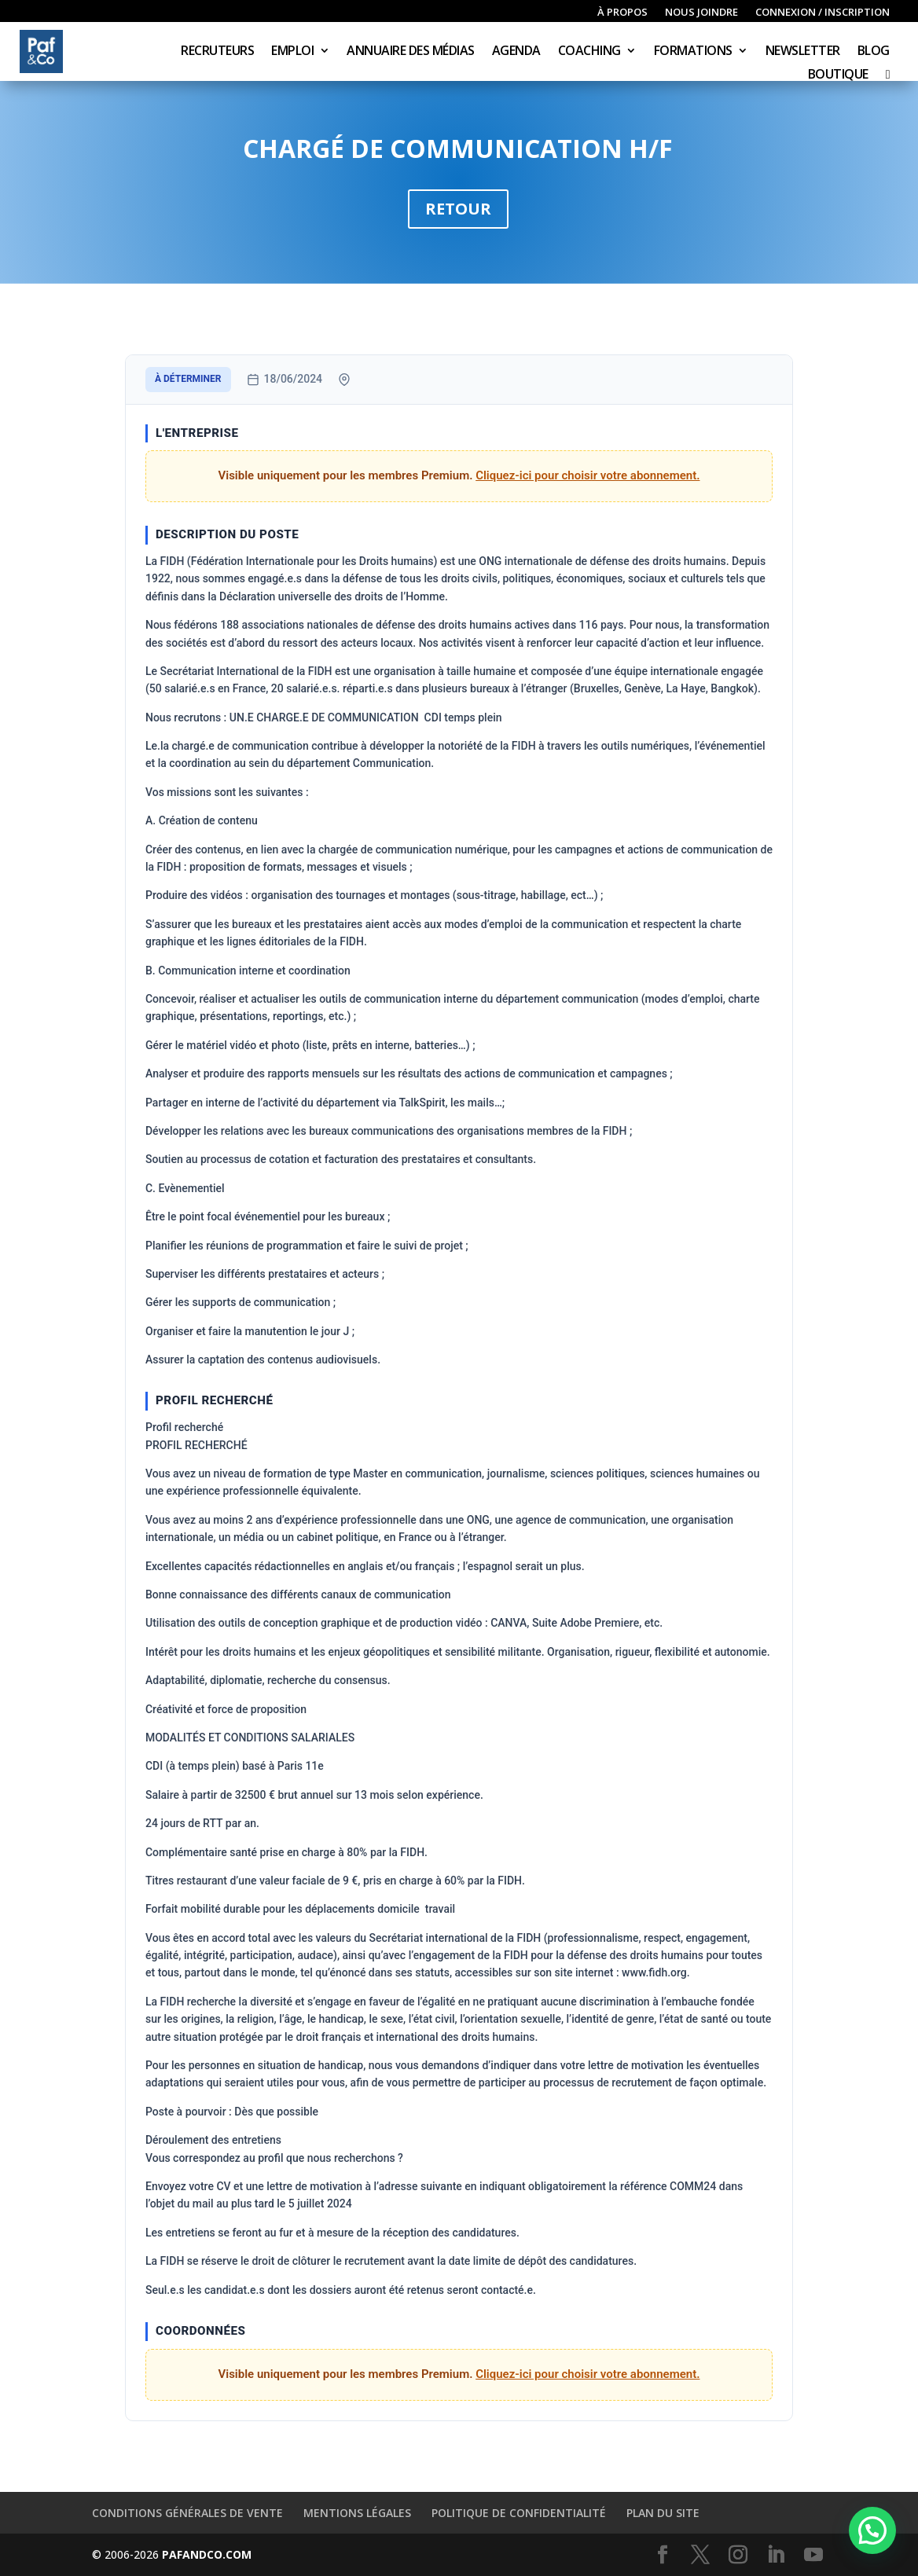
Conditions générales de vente (187, 2512)
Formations (693, 52)
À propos (622, 12)
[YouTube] (813, 2555)
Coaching (589, 52)
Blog (873, 52)
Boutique (838, 75)
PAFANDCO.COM (207, 2554)
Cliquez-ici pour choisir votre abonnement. (588, 475)
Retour (458, 208)
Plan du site (663, 2512)
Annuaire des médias (411, 52)
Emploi (292, 52)
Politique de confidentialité (518, 2512)
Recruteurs (217, 52)
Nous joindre (701, 12)
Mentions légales (357, 2512)
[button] (872, 2530)
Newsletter (803, 52)
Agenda (516, 52)
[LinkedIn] (775, 2555)
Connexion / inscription (822, 12)
